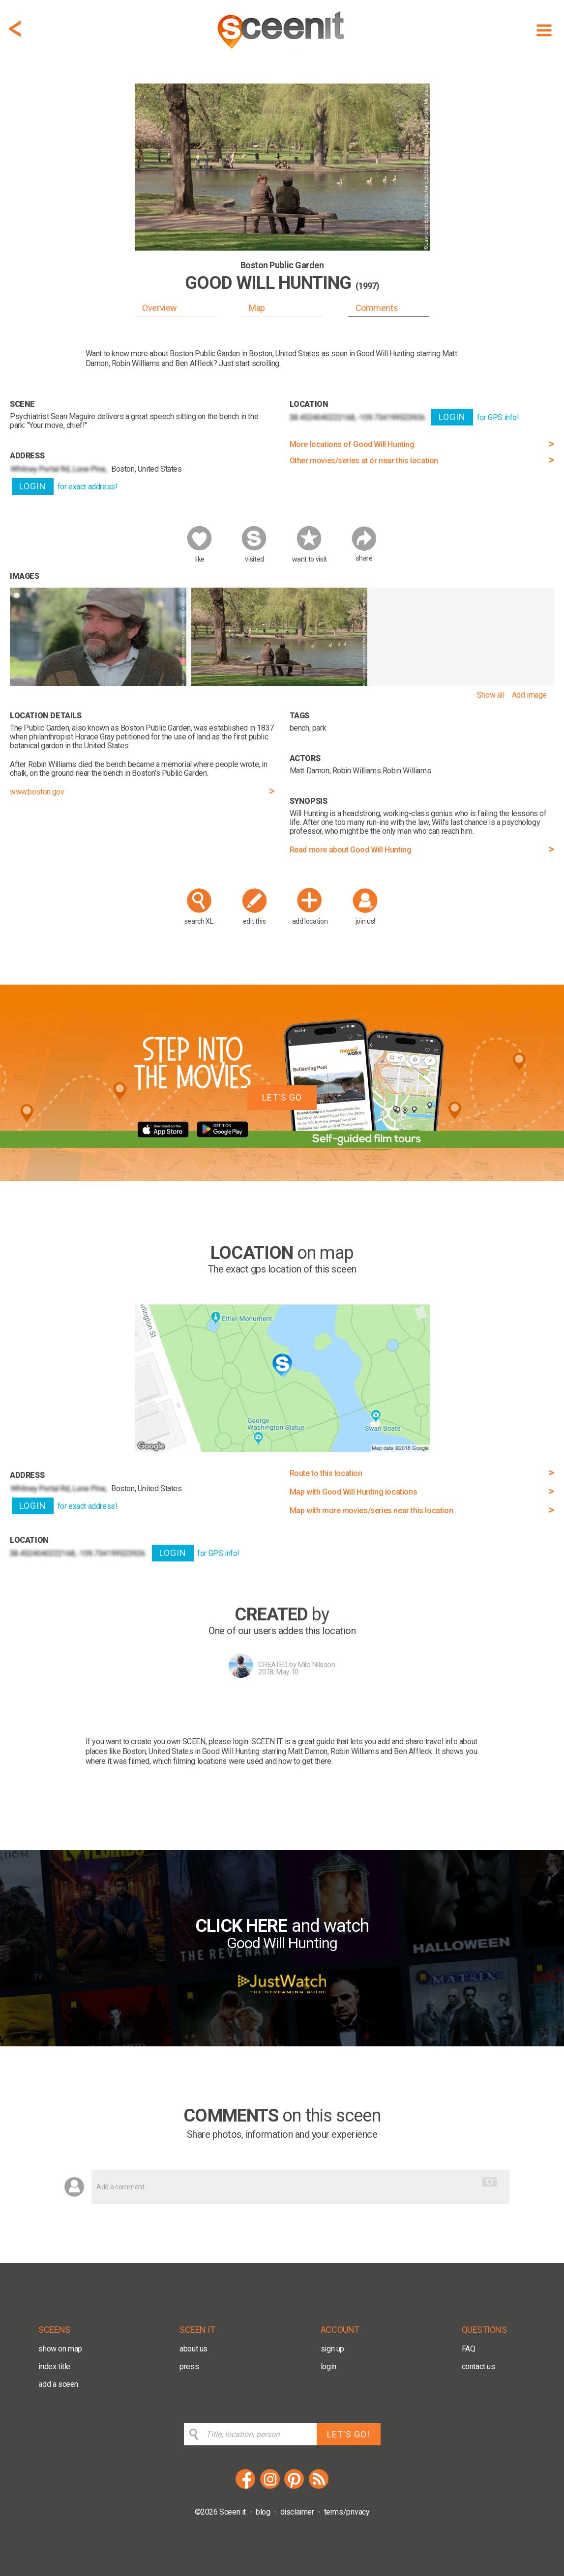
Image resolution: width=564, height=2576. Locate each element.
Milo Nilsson (316, 1664)
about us (193, 2348)
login (328, 2366)
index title (54, 2366)
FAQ (468, 2348)
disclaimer (297, 2512)
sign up (332, 2348)
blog (263, 2512)
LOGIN (32, 486)
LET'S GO (282, 1097)
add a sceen (58, 2384)
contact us (478, 2366)
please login (228, 1741)
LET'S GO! (348, 2434)
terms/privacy (347, 2512)
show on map (60, 2348)
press (189, 2366)
